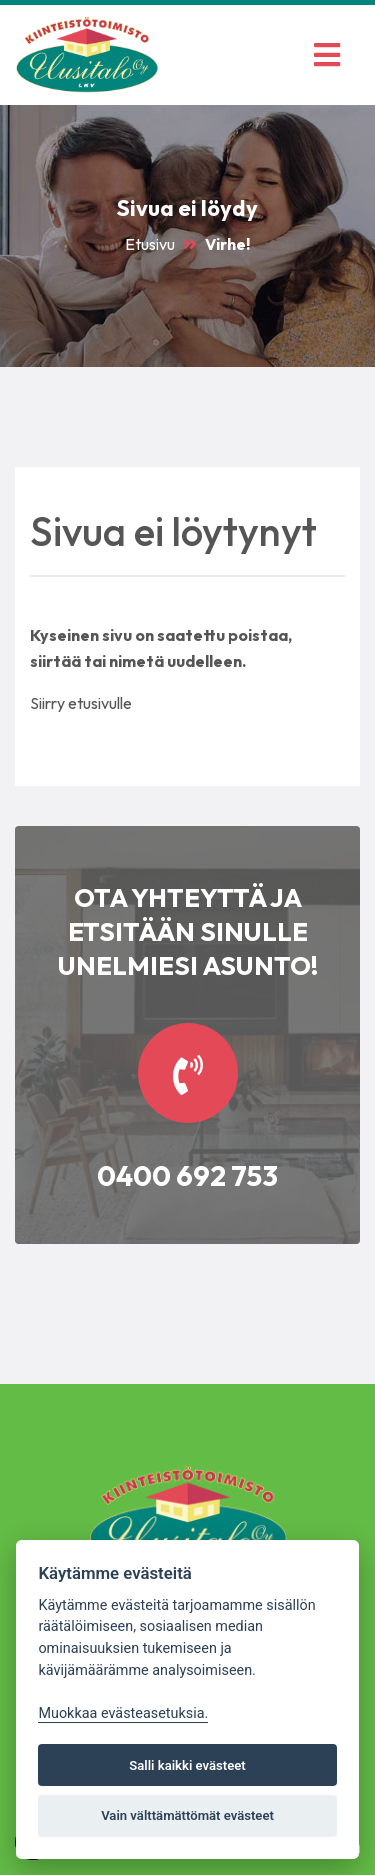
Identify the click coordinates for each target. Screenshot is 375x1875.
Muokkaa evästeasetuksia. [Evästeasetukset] (123, 1713)
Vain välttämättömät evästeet (187, 1815)
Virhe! (227, 244)
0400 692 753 (187, 1175)
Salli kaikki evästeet (187, 1765)
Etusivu (150, 244)
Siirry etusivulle (81, 703)
